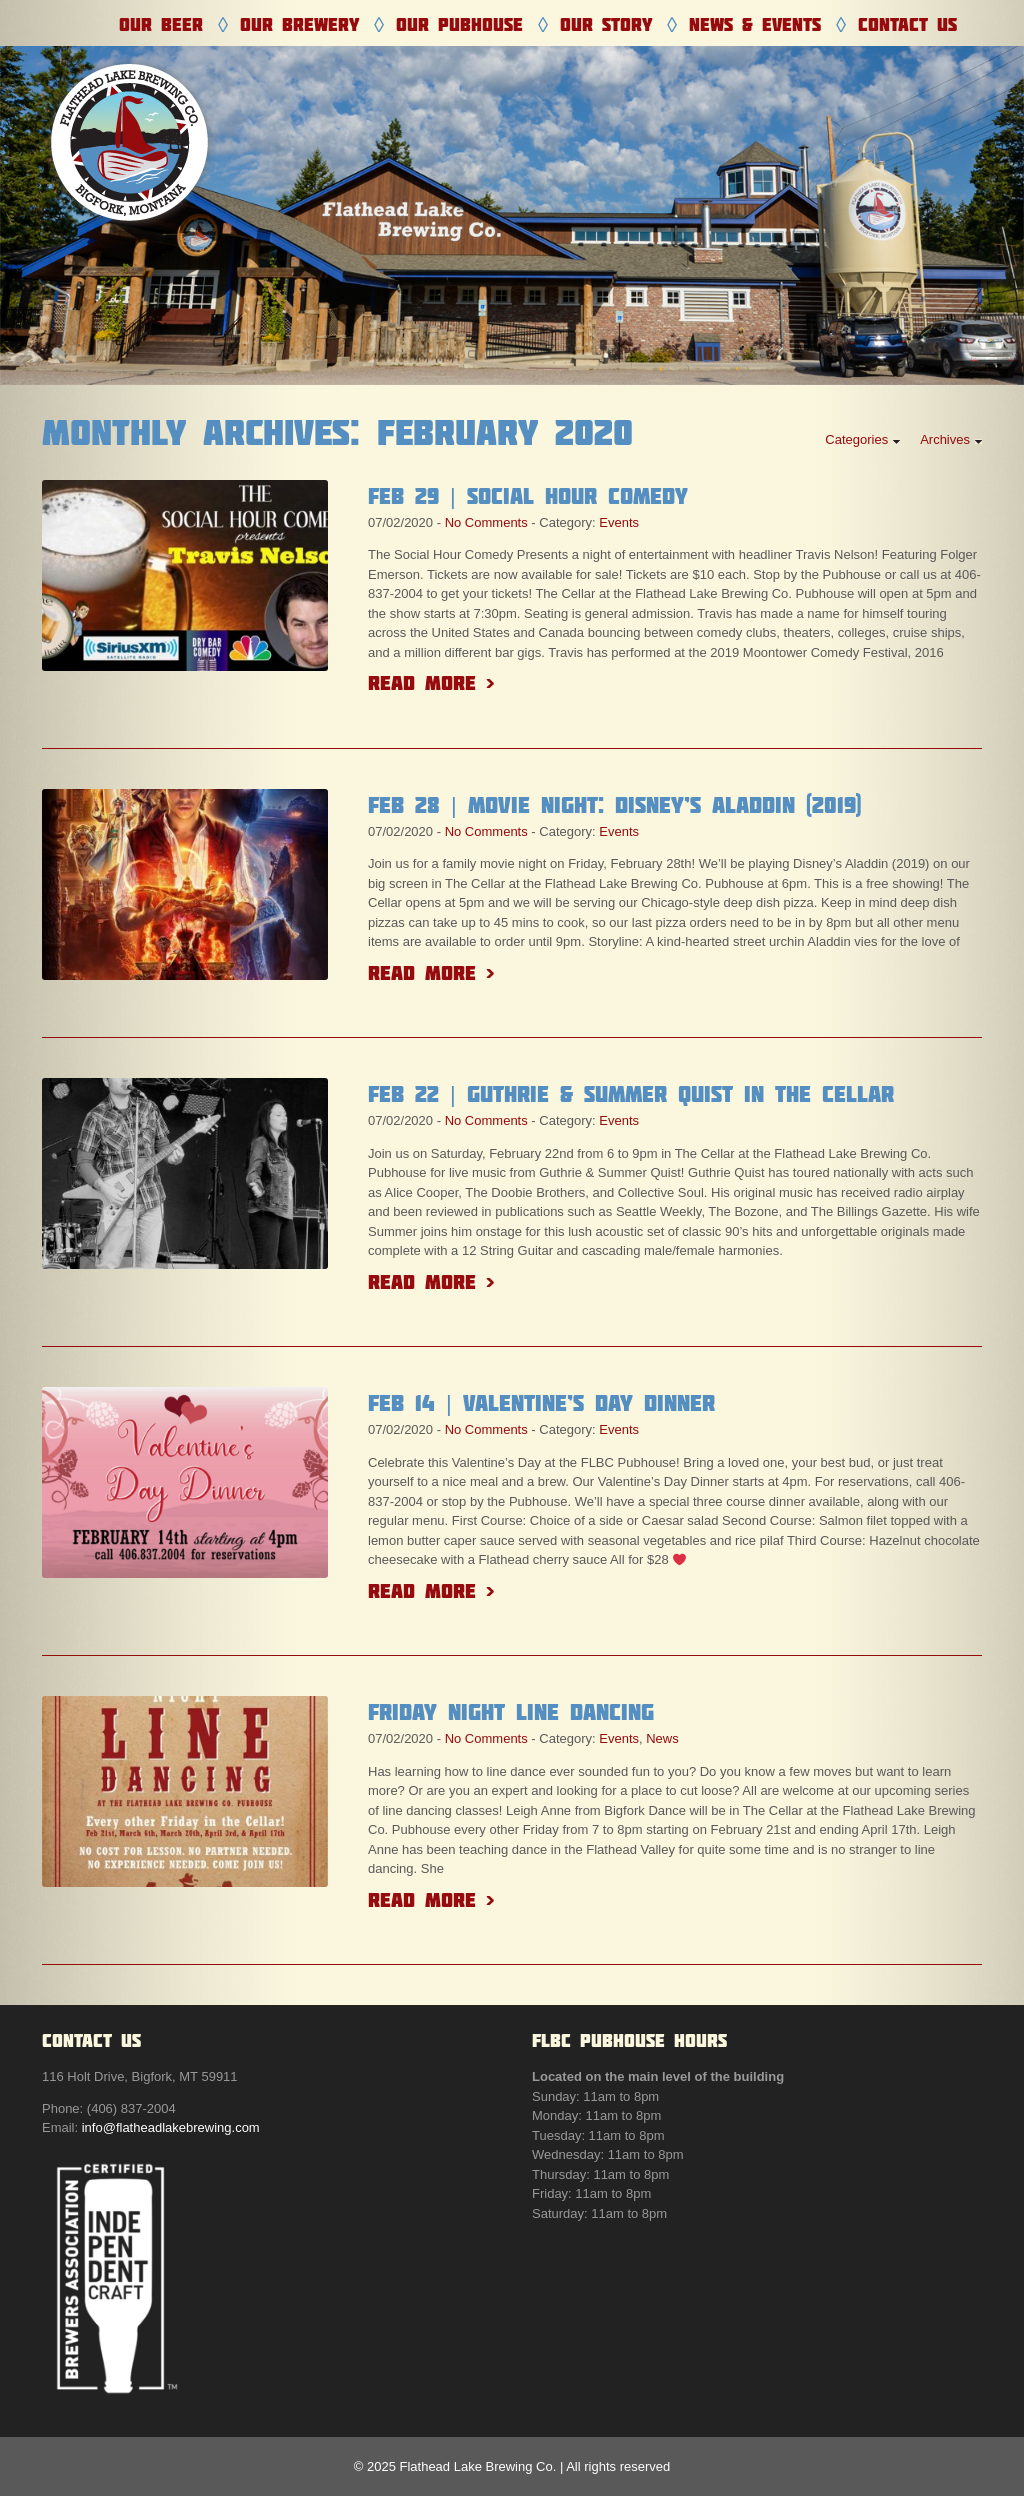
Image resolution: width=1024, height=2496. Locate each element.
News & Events (755, 24)
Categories (856, 439)
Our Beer (161, 24)
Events (619, 522)
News (662, 1738)
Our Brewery (299, 24)
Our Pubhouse (459, 24)
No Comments (486, 522)
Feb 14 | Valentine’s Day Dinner (541, 1403)
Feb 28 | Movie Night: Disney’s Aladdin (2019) (615, 805)
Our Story (606, 24)
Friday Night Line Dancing (511, 1712)
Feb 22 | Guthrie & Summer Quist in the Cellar (631, 1094)
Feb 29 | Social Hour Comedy (528, 496)
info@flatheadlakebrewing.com (171, 2127)
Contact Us (907, 24)
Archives (945, 439)
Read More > (431, 682)
